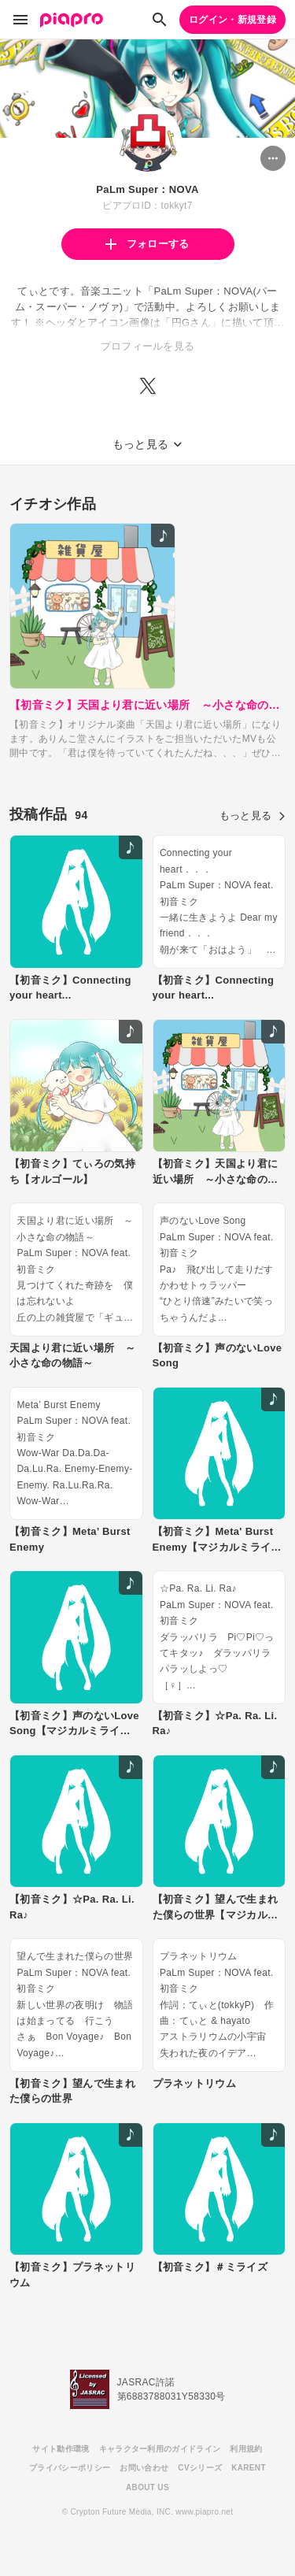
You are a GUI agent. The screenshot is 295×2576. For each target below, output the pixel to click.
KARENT (248, 2467)
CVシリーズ (200, 2467)
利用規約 (246, 2448)
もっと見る (252, 815)
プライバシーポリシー (69, 2467)
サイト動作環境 (60, 2448)
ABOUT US (147, 2487)
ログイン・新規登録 (232, 19)
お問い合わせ (144, 2467)
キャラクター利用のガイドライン (160, 2448)
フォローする (147, 244)
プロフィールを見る (148, 346)
